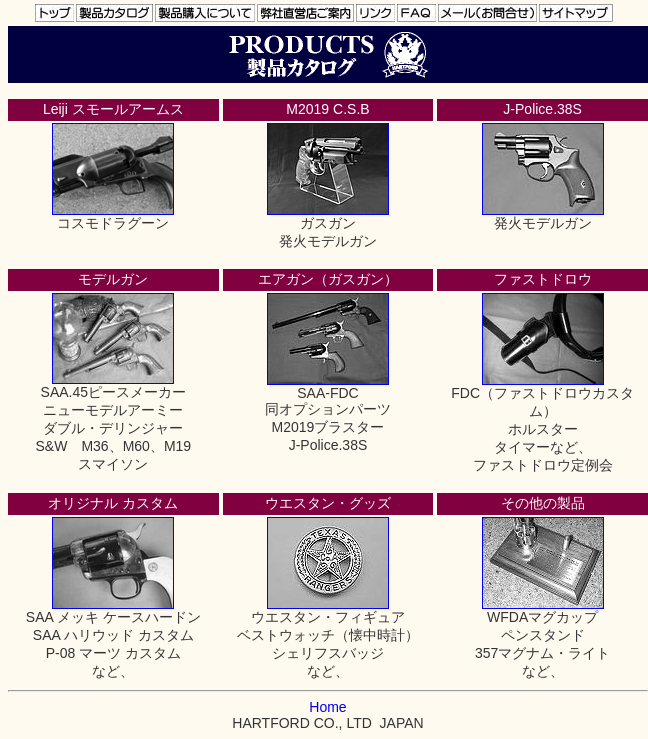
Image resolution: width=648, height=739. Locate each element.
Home (327, 707)
